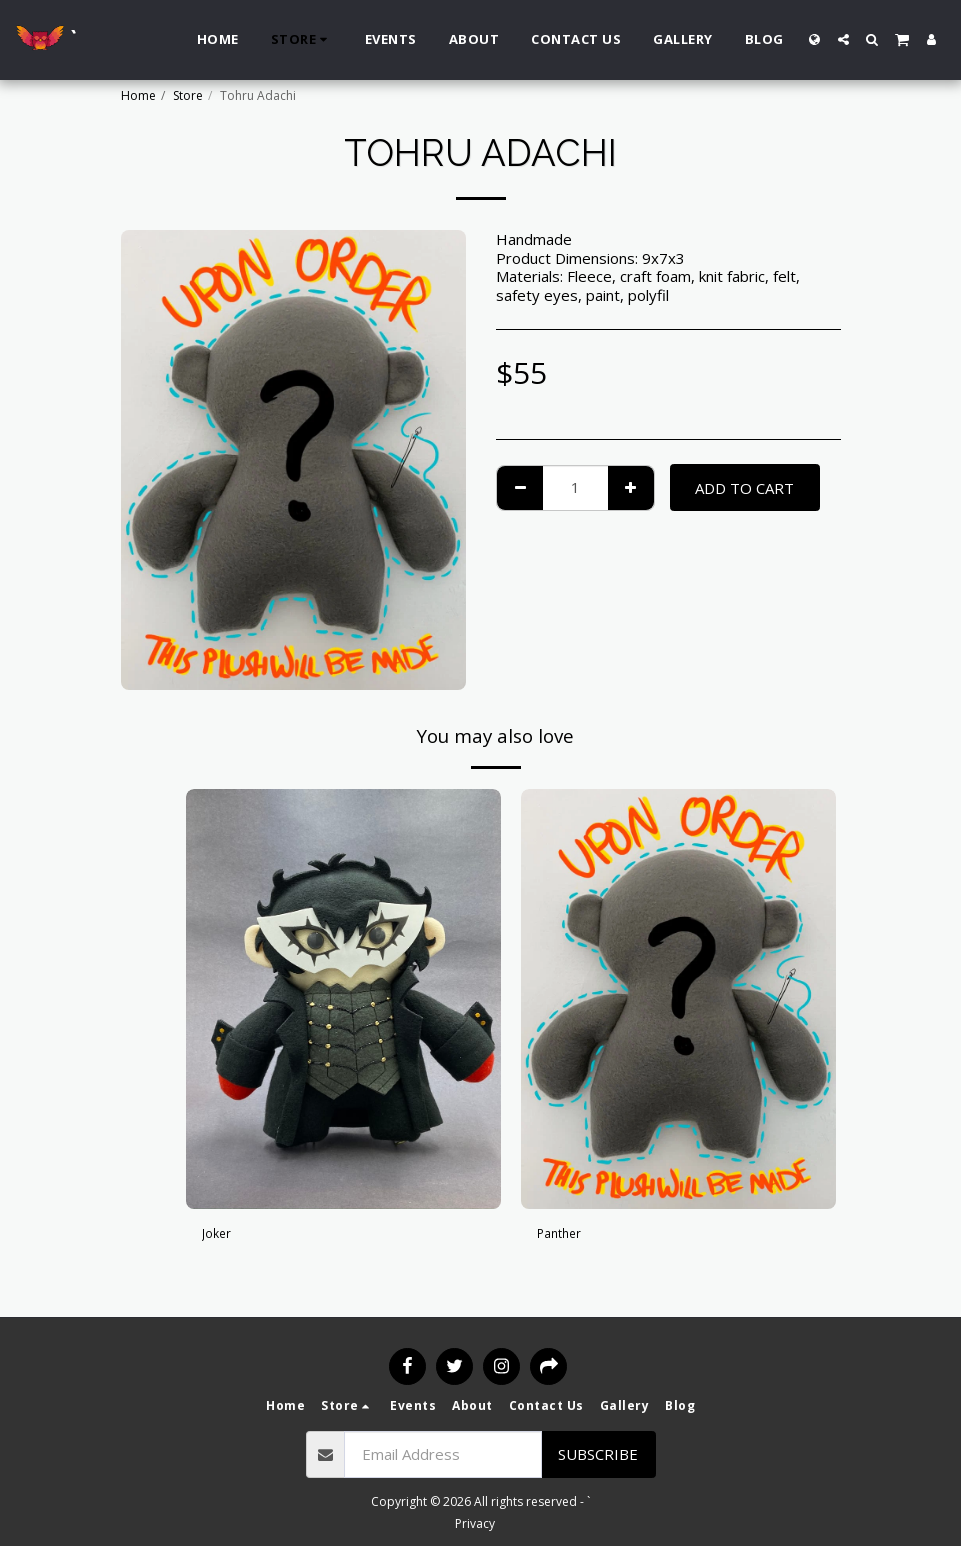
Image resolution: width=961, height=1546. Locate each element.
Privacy (475, 1523)
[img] (343, 999)
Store (188, 95)
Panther (564, 1236)
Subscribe (598, 1454)
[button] (843, 39)
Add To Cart (744, 488)
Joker (219, 1236)
